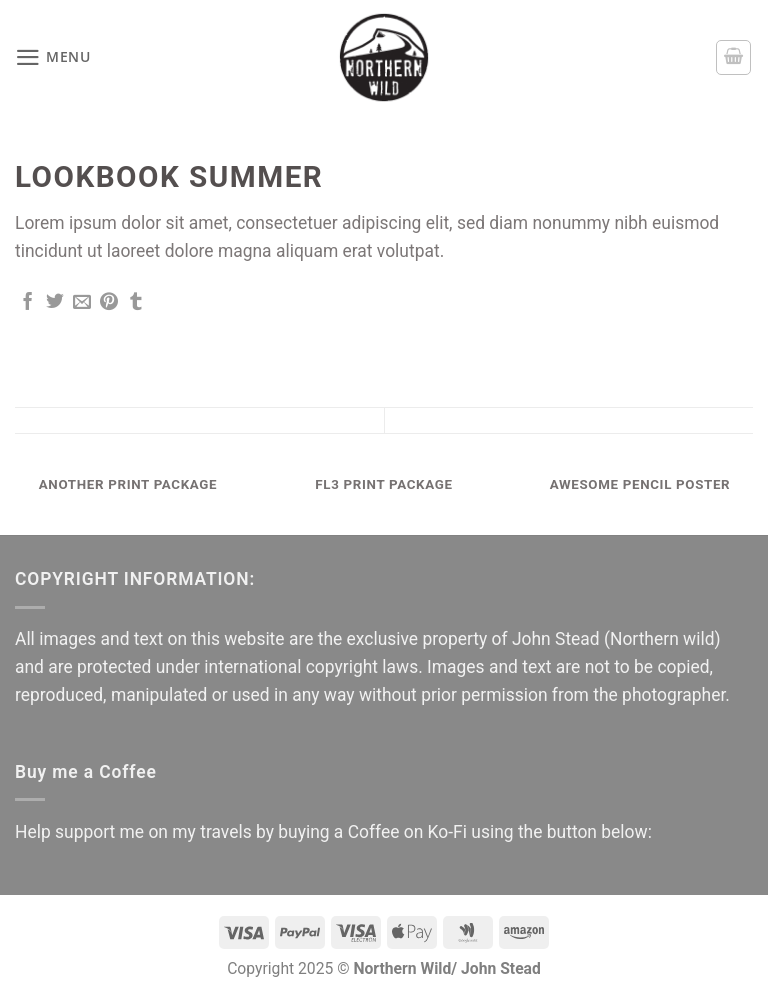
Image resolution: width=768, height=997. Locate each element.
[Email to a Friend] (82, 303)
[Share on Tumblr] (136, 303)
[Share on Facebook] (28, 303)
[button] (53, 58)
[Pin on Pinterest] (109, 303)
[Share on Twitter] (55, 303)
